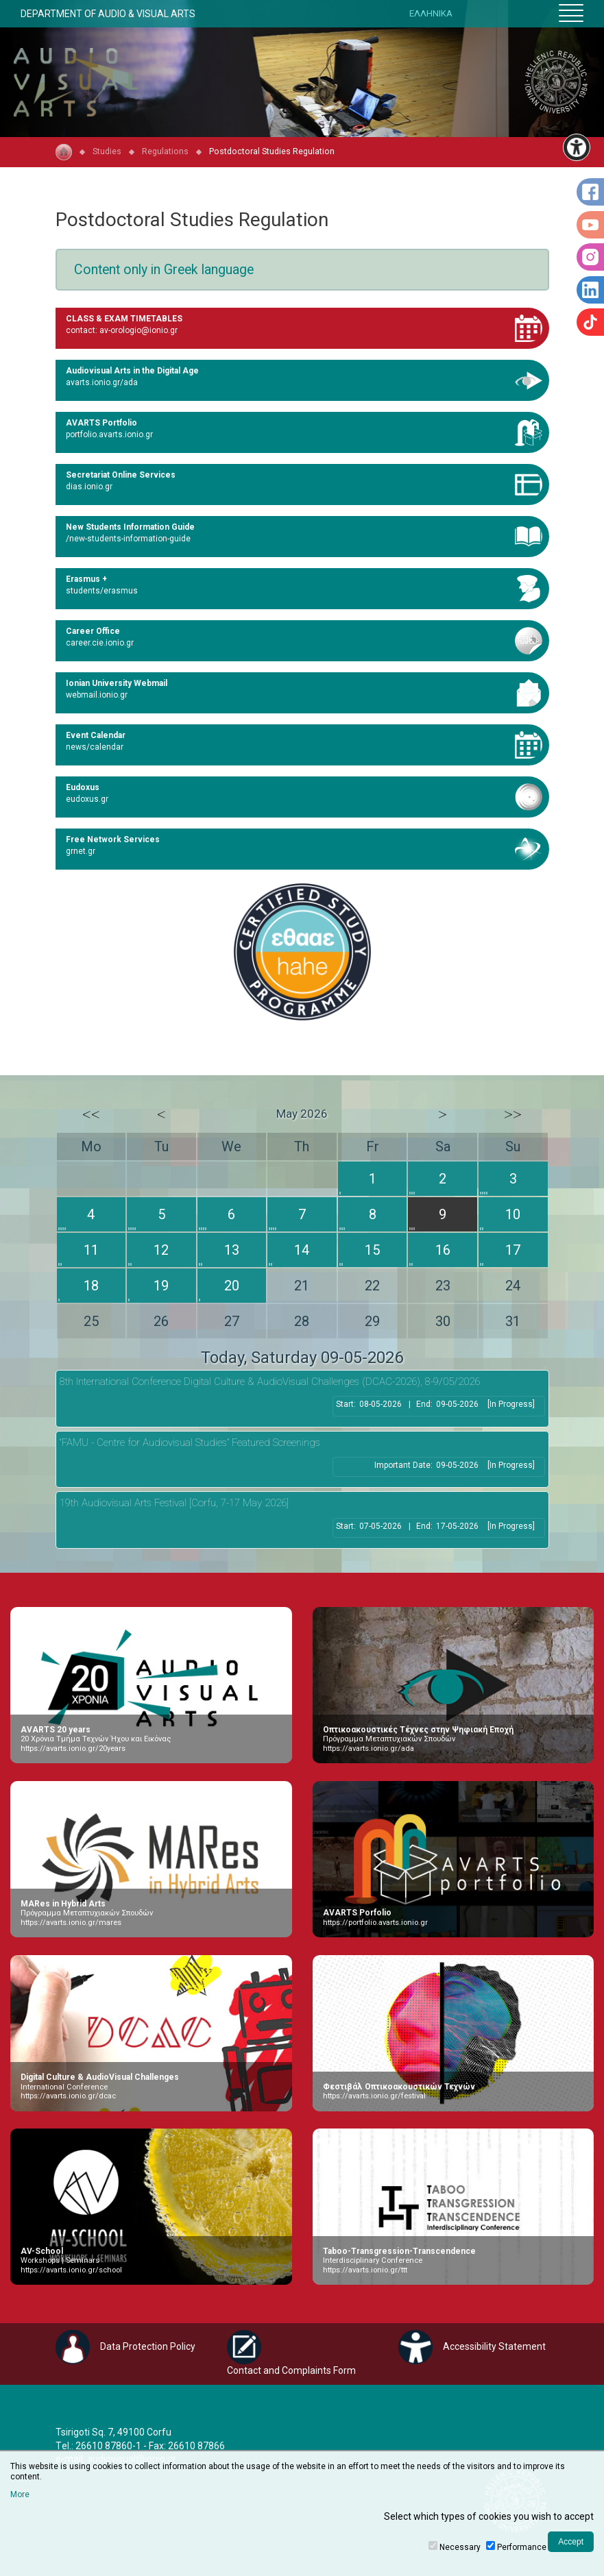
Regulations (165, 151)
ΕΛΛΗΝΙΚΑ (430, 13)
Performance (521, 2547)
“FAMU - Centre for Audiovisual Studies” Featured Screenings (190, 1442)
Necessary (460, 2547)
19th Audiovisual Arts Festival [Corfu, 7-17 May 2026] (174, 1503)
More (19, 2494)
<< (91, 1114)
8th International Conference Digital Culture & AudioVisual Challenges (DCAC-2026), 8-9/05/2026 (270, 1381)
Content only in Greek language (164, 270)
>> (513, 1114)
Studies (107, 151)
